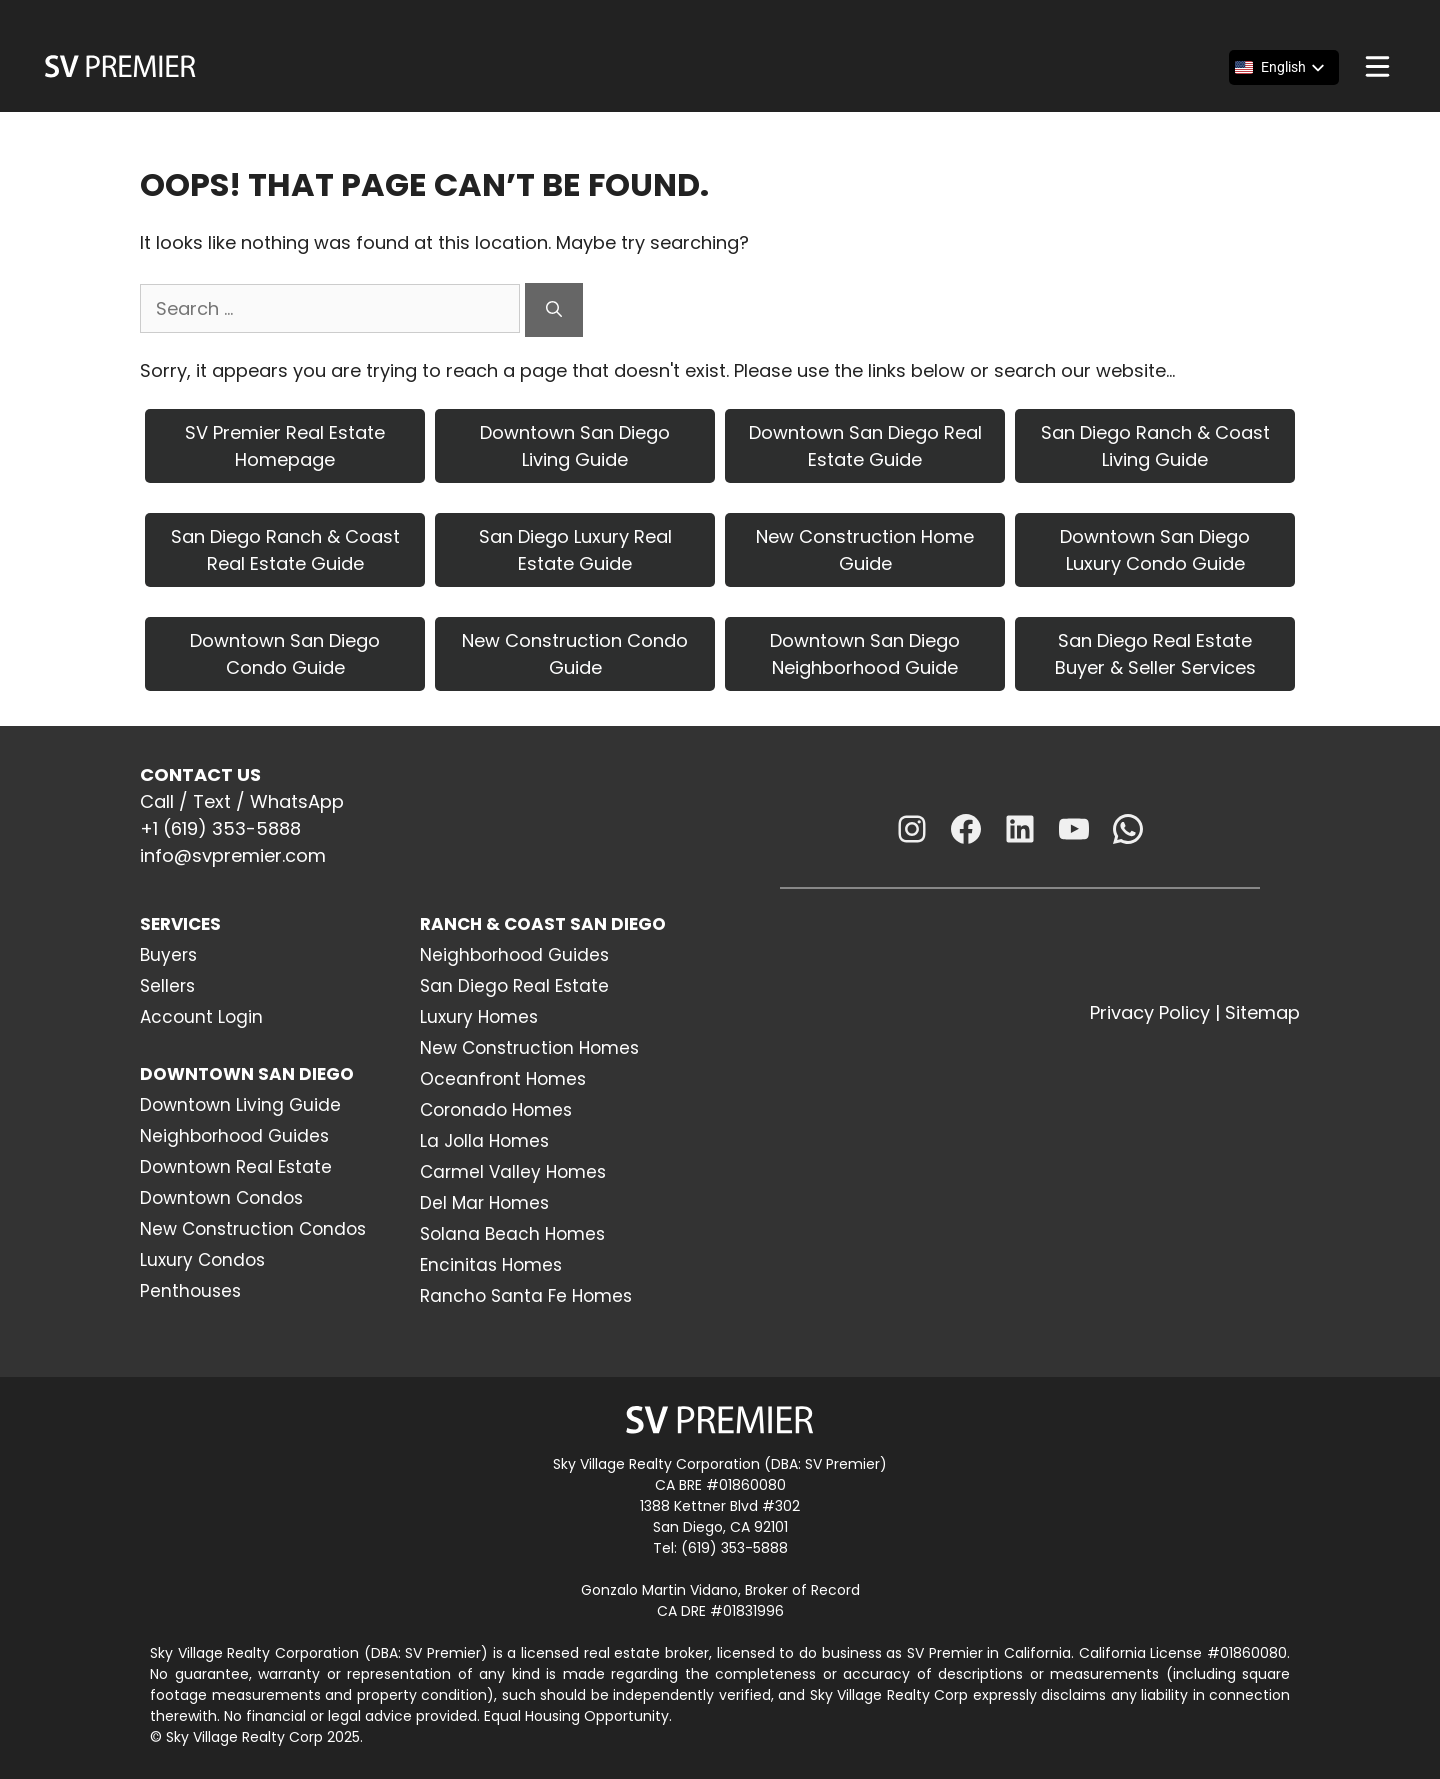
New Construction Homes (529, 1048)
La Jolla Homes (484, 1141)
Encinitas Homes (491, 1265)
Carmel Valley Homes (513, 1172)
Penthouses (190, 1291)
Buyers (168, 955)
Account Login (201, 1017)
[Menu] (1377, 66)
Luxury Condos (202, 1260)
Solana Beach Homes (512, 1234)
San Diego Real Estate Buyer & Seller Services (1155, 654)
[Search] (554, 310)
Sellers (167, 986)
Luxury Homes (479, 1017)
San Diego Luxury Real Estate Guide (575, 550)
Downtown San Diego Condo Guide (285, 654)
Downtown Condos (221, 1198)
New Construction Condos (253, 1229)
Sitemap (1262, 1012)
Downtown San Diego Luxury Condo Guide (1155, 550)
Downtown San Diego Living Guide (575, 446)
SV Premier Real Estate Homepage (285, 446)
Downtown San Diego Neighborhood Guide (865, 654)
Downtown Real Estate (236, 1167)
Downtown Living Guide (240, 1105)
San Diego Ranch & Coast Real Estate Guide (285, 550)
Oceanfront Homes (503, 1079)
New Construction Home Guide (865, 550)
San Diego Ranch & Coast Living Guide (1155, 446)
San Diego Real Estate (514, 986)
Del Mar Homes (484, 1203)
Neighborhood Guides (234, 1136)
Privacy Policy (1150, 1012)
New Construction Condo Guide (575, 654)
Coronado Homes (496, 1110)
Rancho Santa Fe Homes (526, 1296)
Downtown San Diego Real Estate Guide (865, 446)
